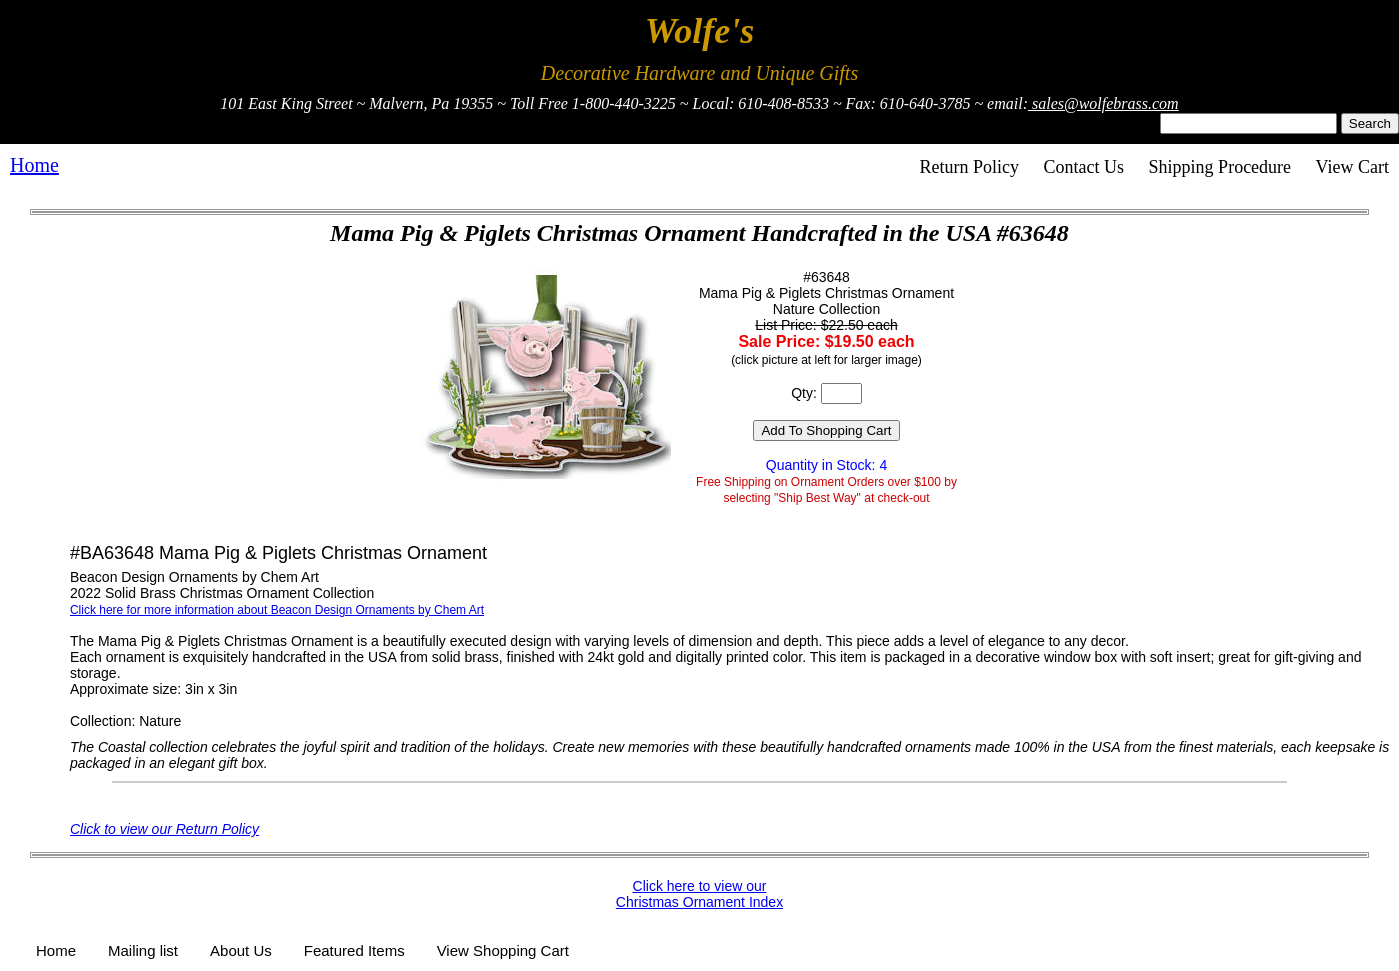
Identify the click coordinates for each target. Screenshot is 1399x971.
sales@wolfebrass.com (1103, 103)
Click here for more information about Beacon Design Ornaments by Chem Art (277, 610)
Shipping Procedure (1220, 167)
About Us (241, 950)
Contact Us (1084, 167)
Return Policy (970, 167)
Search (1370, 123)
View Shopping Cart (503, 950)
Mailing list (143, 950)
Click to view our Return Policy (164, 829)
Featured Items (354, 950)
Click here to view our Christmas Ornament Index (699, 894)
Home (34, 165)
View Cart (1352, 167)
